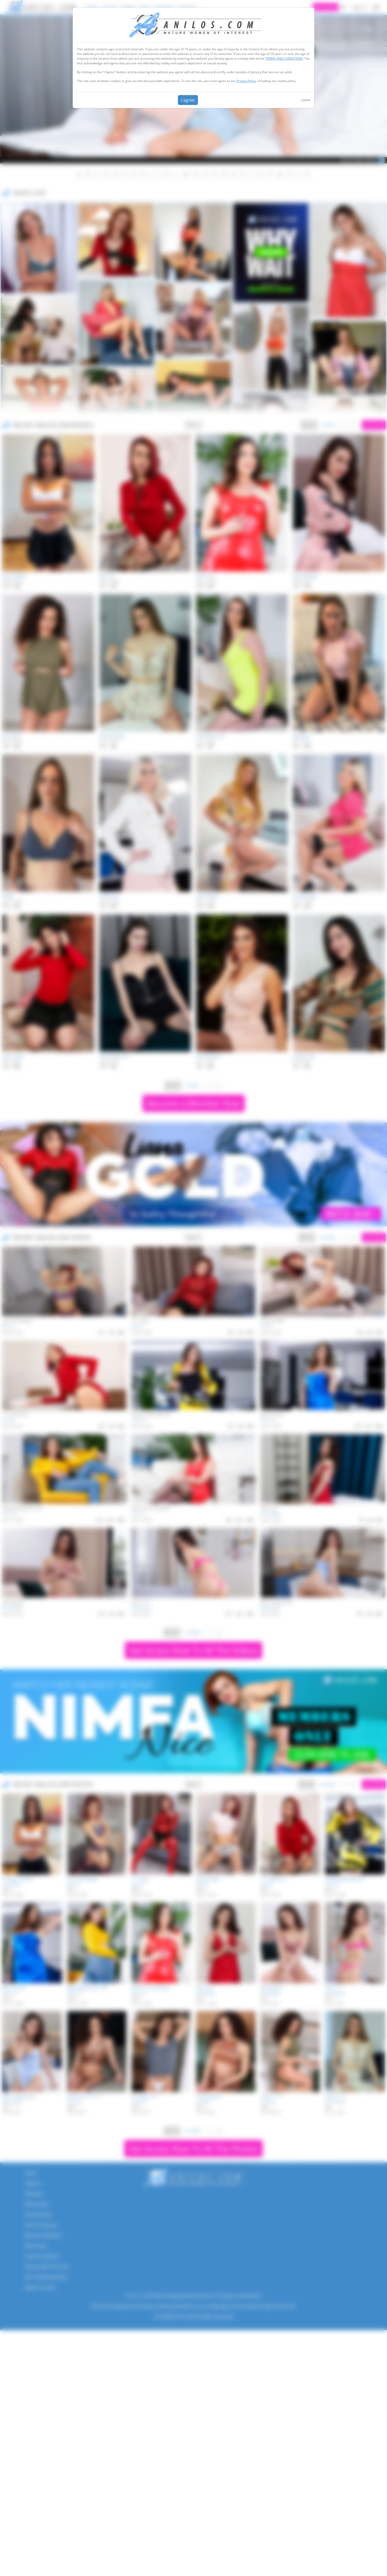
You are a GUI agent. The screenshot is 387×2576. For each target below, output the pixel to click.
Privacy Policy (246, 81)
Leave (305, 99)
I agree (188, 100)
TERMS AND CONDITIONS (284, 58)
